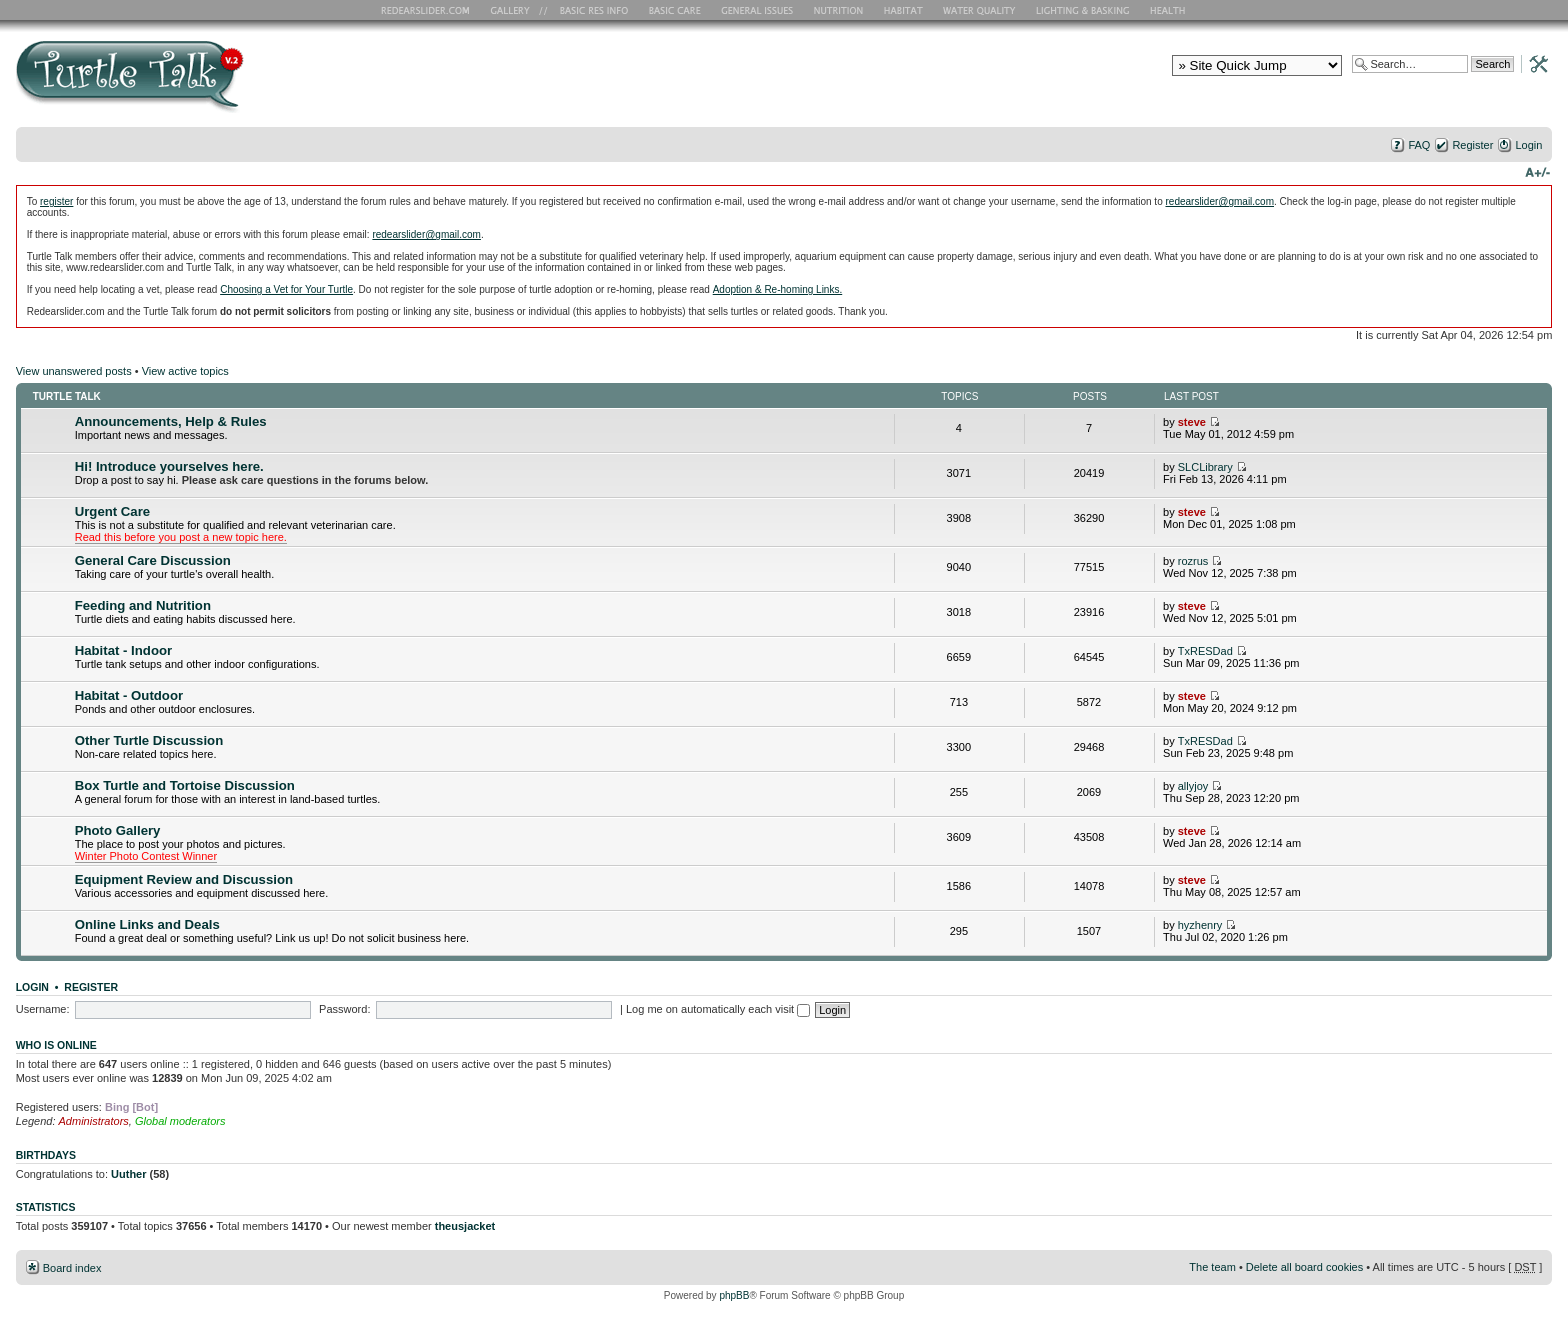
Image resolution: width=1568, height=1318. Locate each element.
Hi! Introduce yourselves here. (169, 466)
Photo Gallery (118, 830)
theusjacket (465, 1226)
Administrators (94, 1121)
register (56, 201)
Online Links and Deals (147, 924)
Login (1528, 145)
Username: (43, 1009)
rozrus (1193, 561)
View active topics (185, 371)
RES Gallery (516, 10)
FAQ (1419, 145)
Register (1472, 145)
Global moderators (180, 1121)
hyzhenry (1200, 925)
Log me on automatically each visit (718, 1009)
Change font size (1537, 171)
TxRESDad (1205, 651)
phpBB (734, 1295)
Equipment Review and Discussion (184, 879)
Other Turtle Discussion (149, 740)
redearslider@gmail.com (1219, 201)
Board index (72, 1268)
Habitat (904, 10)
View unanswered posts (74, 371)
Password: (344, 1009)
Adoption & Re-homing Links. (778, 289)
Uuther (128, 1174)
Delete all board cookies (1304, 1267)
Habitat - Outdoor (129, 695)
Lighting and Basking (1084, 10)
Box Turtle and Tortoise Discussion (185, 785)
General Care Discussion (153, 560)
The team (1212, 1267)
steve (1192, 422)
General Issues (759, 10)
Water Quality (979, 10)
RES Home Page (429, 10)
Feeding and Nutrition (143, 605)
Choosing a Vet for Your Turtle (286, 289)
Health (1169, 10)
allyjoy (1193, 786)
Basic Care (674, 10)
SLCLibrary (1205, 467)
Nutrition (841, 10)
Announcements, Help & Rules (171, 421)
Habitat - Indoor (123, 650)
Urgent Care (112, 511)
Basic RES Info (589, 10)
